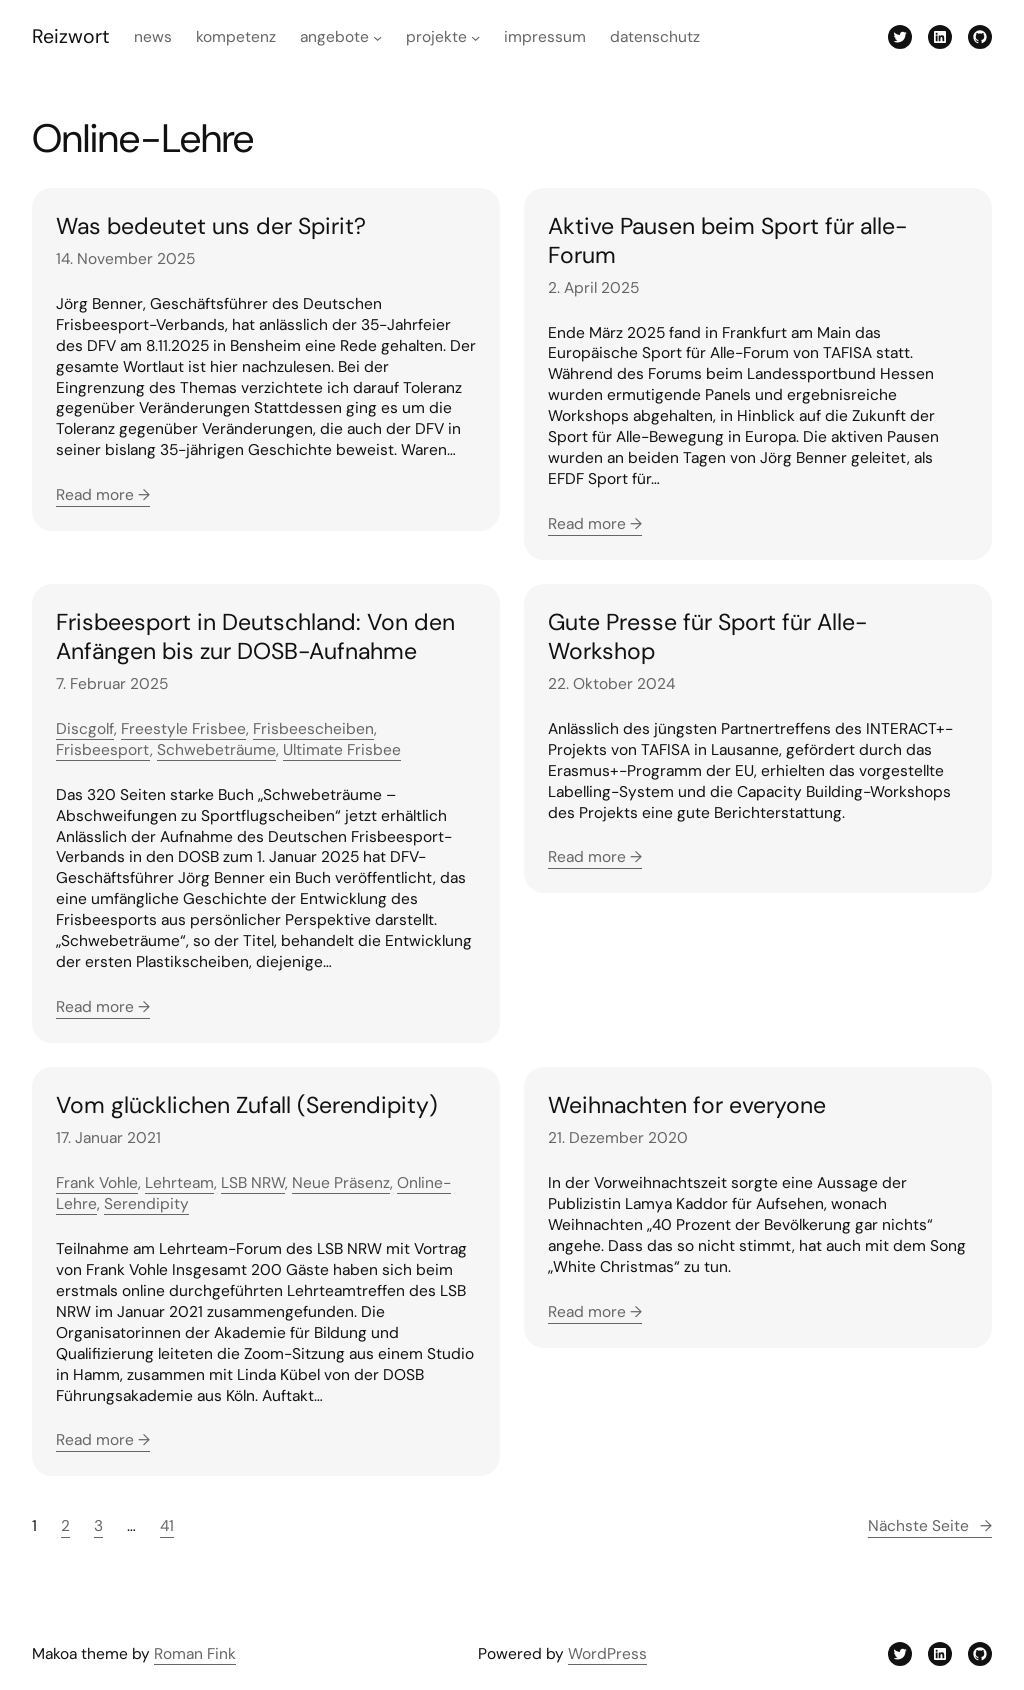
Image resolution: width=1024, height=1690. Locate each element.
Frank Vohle (97, 1183)
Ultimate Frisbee (342, 750)
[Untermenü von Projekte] (475, 37)
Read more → (103, 495)
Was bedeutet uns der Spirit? (211, 226)
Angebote (334, 37)
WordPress (607, 1654)
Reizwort (71, 36)
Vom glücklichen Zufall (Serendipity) (247, 1105)
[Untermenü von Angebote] (377, 37)
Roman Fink (195, 1654)
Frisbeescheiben (313, 729)
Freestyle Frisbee (183, 729)
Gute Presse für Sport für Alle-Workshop (707, 637)
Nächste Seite (930, 1526)
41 (167, 1526)
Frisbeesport (103, 750)
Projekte (436, 37)
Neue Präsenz (341, 1183)
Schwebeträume (216, 750)
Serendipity (146, 1204)
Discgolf (85, 729)
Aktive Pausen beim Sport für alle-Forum (727, 241)
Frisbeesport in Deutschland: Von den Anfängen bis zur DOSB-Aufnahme (255, 637)
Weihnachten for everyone (687, 1105)
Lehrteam (179, 1183)
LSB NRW (253, 1183)
